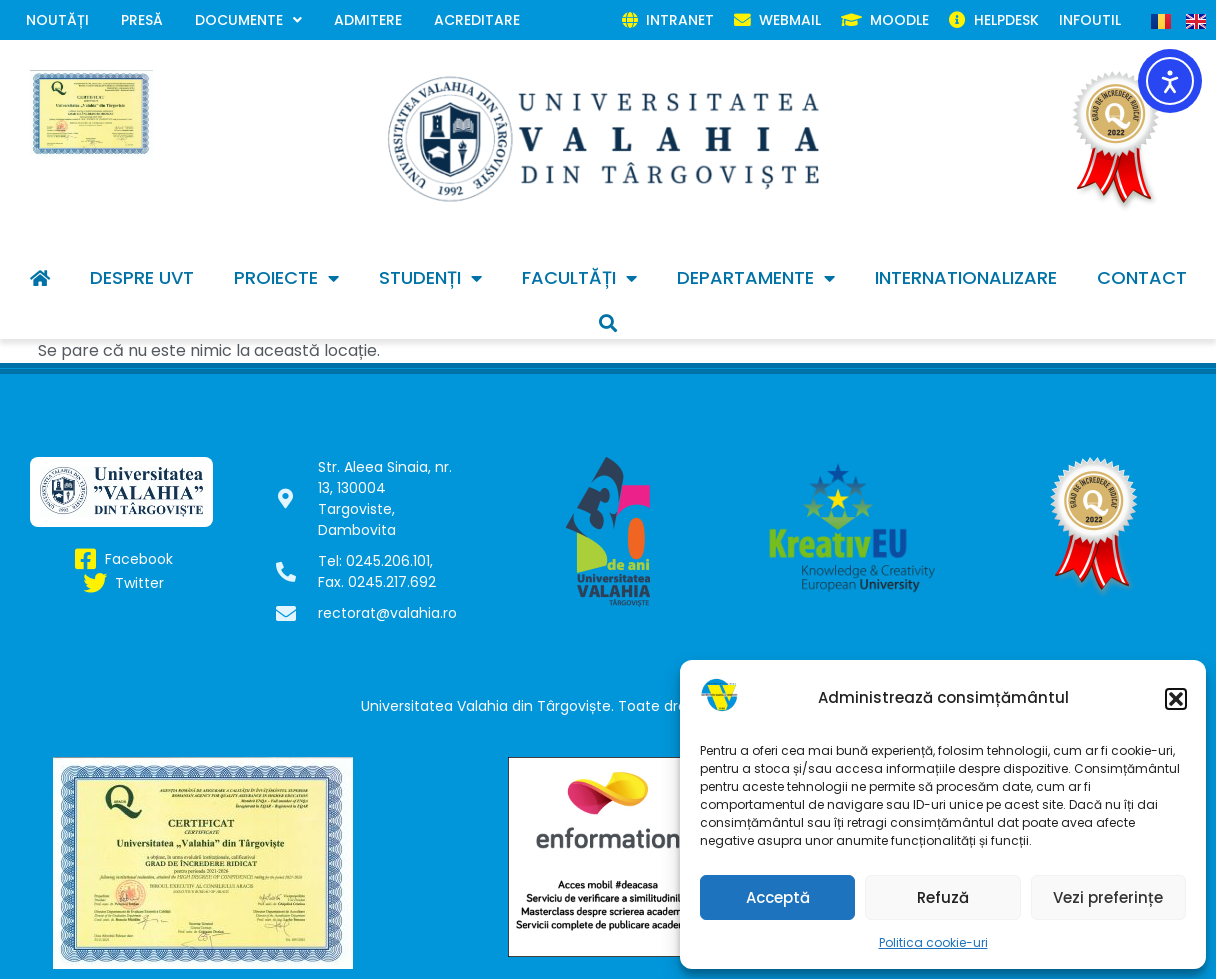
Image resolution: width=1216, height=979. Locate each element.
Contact (1142, 277)
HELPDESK (994, 20)
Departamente (756, 278)
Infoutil (1090, 20)
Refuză (943, 897)
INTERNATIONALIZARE (966, 277)
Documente (248, 20)
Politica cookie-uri (933, 942)
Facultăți (579, 278)
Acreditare (477, 20)
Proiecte (286, 278)
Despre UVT (142, 277)
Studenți (430, 278)
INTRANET (668, 20)
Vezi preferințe (1108, 897)
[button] (1176, 699)
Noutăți (57, 20)
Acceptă (778, 897)
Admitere (368, 20)
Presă (142, 20)
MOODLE (885, 20)
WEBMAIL (777, 20)
